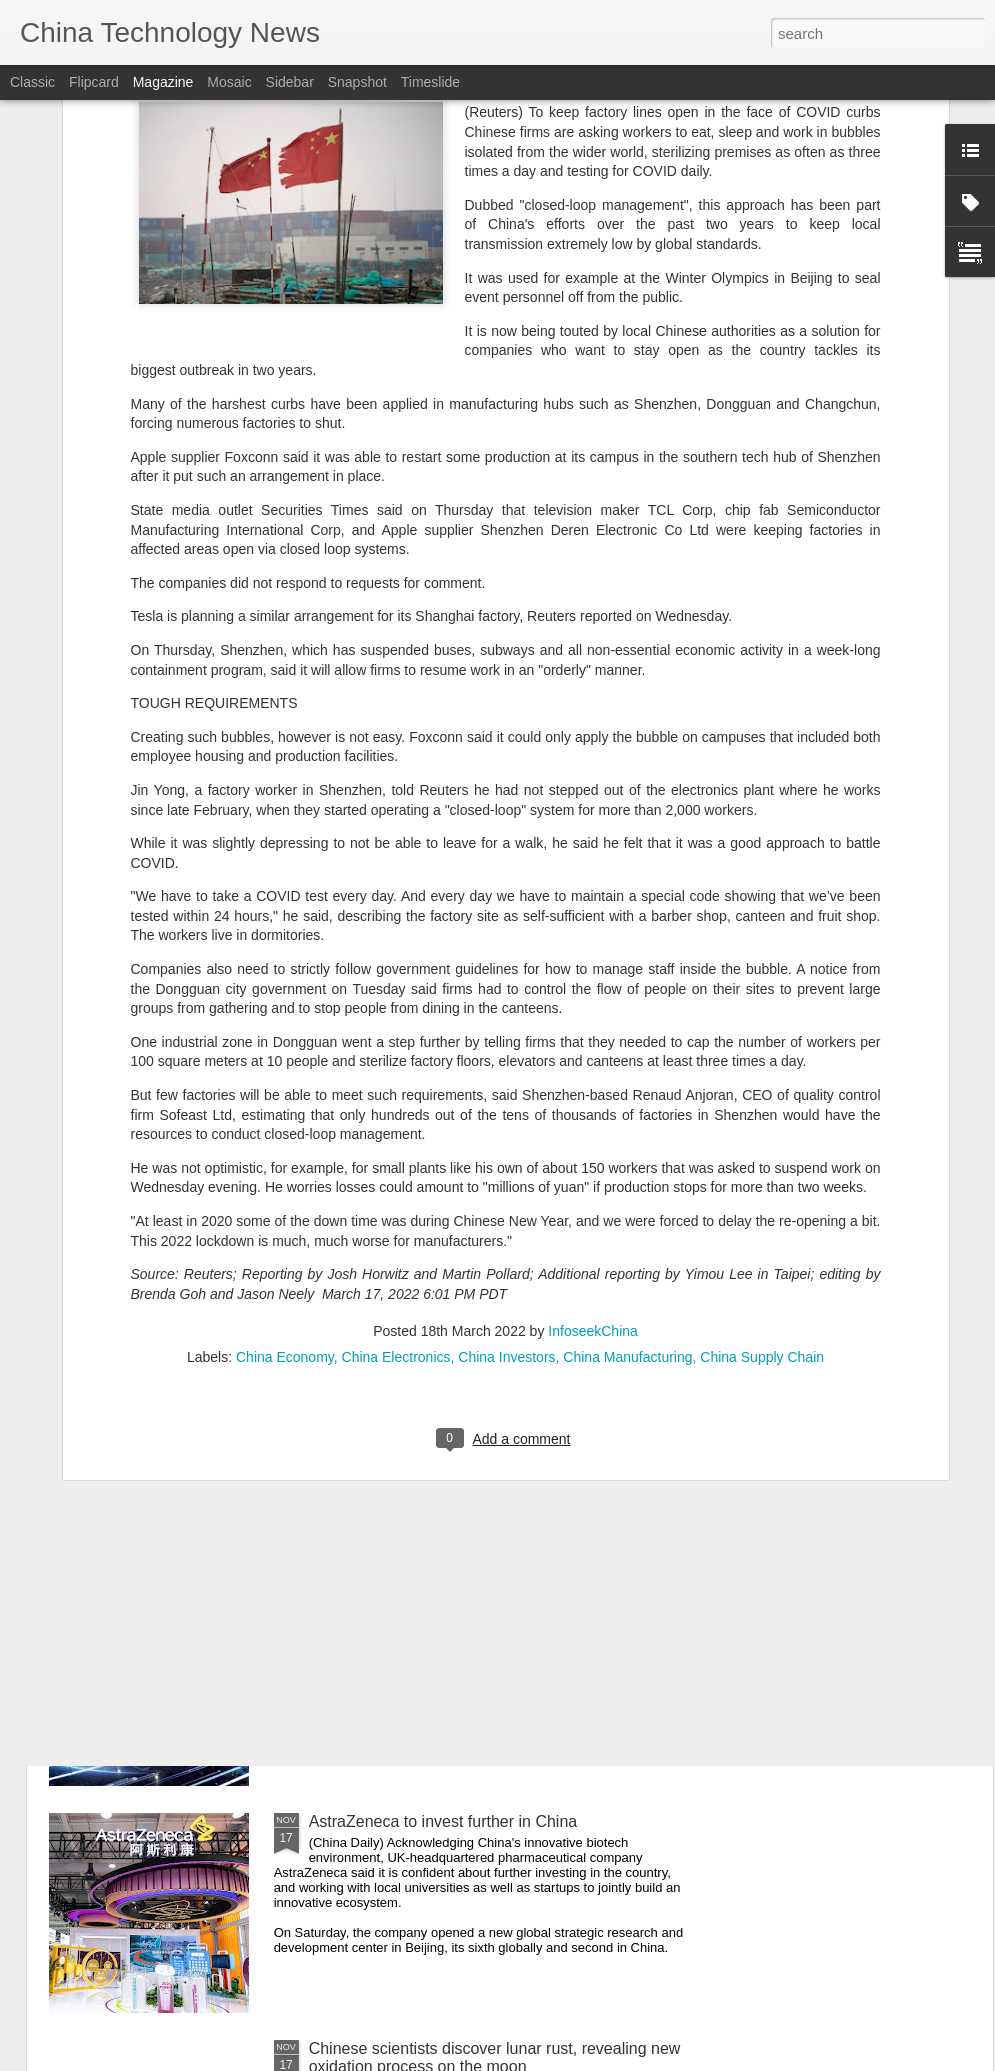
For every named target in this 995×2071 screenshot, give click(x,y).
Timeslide (430, 82)
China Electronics (396, 1120)
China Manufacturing (627, 1120)
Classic (32, 82)
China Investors (506, 1120)
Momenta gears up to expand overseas (448, 1594)
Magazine (163, 82)
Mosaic (229, 82)
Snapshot (357, 82)
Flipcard (94, 82)
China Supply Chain (762, 1120)
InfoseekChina (593, 1094)
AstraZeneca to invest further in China (443, 1821)
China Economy (285, 1120)
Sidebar (290, 82)
